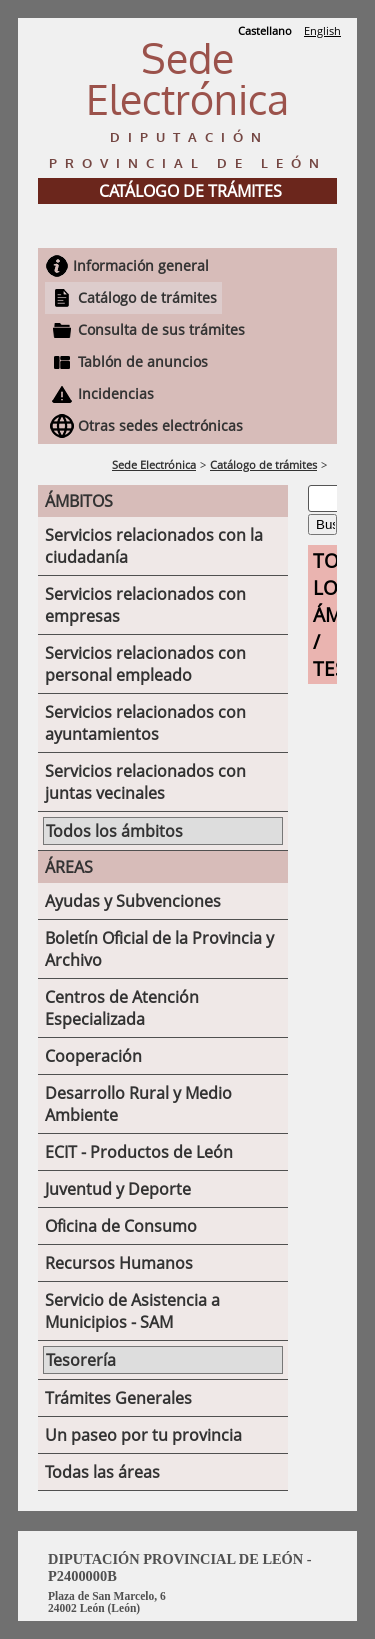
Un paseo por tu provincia (143, 1435)
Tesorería (81, 1360)
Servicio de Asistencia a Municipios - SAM (132, 1311)
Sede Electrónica (154, 464)
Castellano (265, 30)
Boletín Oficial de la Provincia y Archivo (159, 949)
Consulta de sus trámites (161, 329)
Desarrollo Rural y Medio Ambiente (138, 1104)
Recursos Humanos (119, 1263)
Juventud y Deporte (118, 1189)
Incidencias (116, 393)
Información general (141, 265)
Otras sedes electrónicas (160, 425)
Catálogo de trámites (147, 297)
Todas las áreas (102, 1472)
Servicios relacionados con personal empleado (145, 664)
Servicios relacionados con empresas (145, 605)
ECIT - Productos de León (139, 1152)
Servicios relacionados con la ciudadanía (154, 546)
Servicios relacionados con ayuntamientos (145, 723)
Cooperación (93, 1056)
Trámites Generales (118, 1398)
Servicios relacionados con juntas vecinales (145, 782)
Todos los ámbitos (114, 831)
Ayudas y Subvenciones (133, 901)
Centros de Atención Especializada (122, 1008)
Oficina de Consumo (121, 1226)
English (322, 30)
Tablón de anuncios (143, 361)
